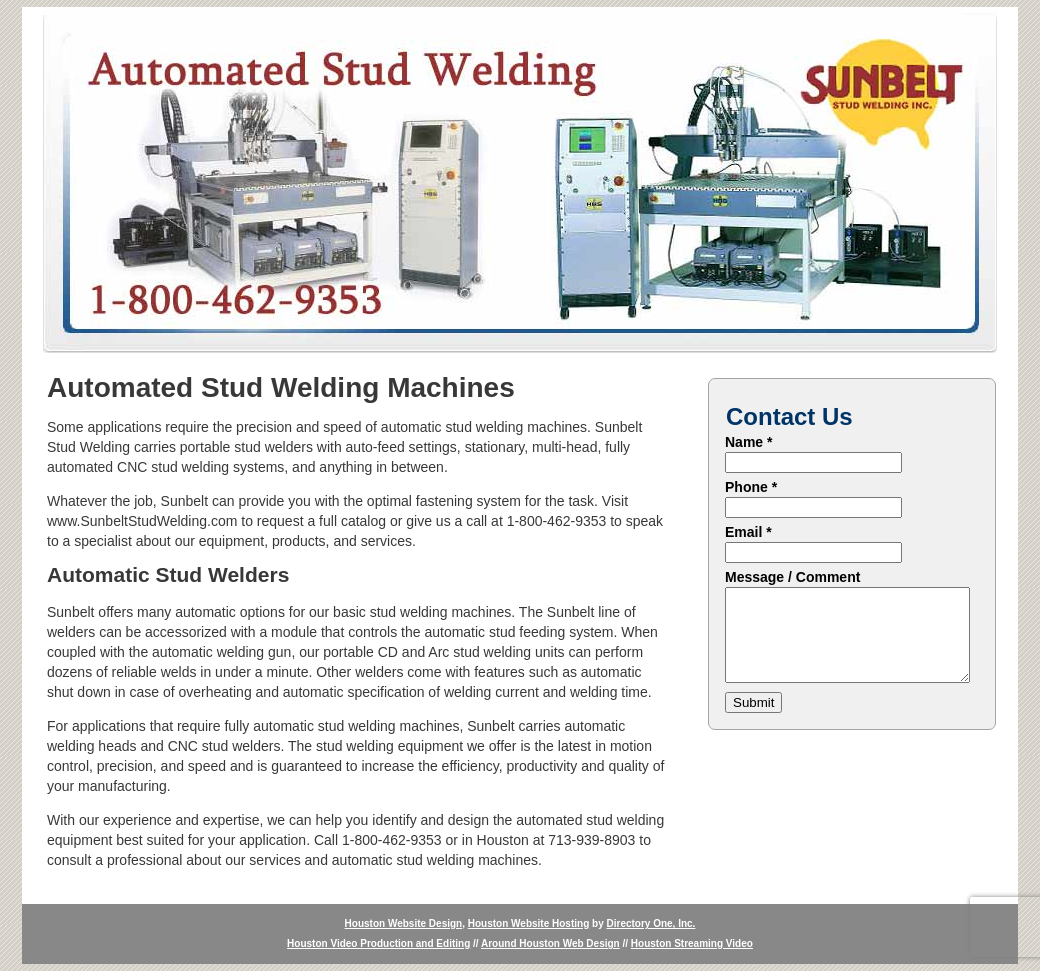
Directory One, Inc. (650, 923)
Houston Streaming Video (692, 943)
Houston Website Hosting (528, 923)
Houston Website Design (404, 923)
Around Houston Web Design (550, 943)
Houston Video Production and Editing (378, 943)
